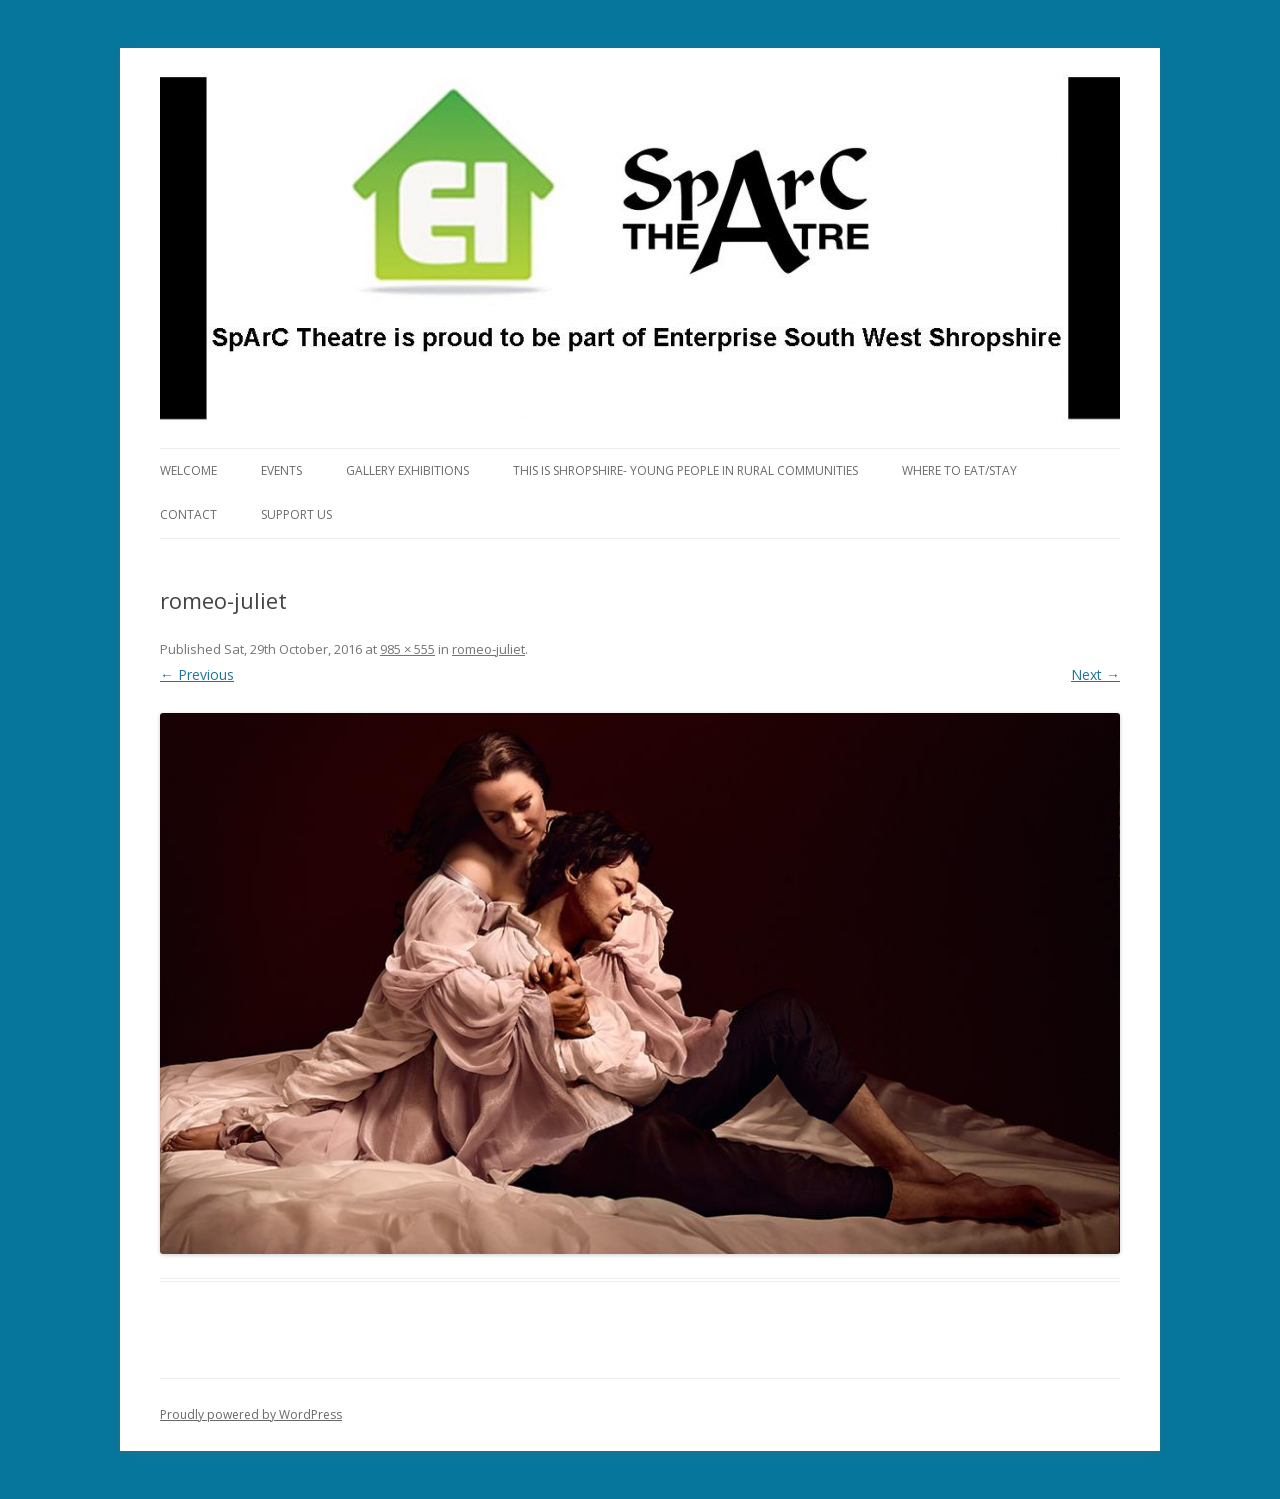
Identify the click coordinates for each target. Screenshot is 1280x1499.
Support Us (296, 514)
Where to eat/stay (959, 470)
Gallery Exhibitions (407, 470)
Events (281, 470)
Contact (188, 514)
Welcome (188, 470)
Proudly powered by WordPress (251, 1414)
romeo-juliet (488, 649)
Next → (1095, 674)
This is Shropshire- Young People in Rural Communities (685, 470)
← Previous (197, 674)
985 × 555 (407, 649)
